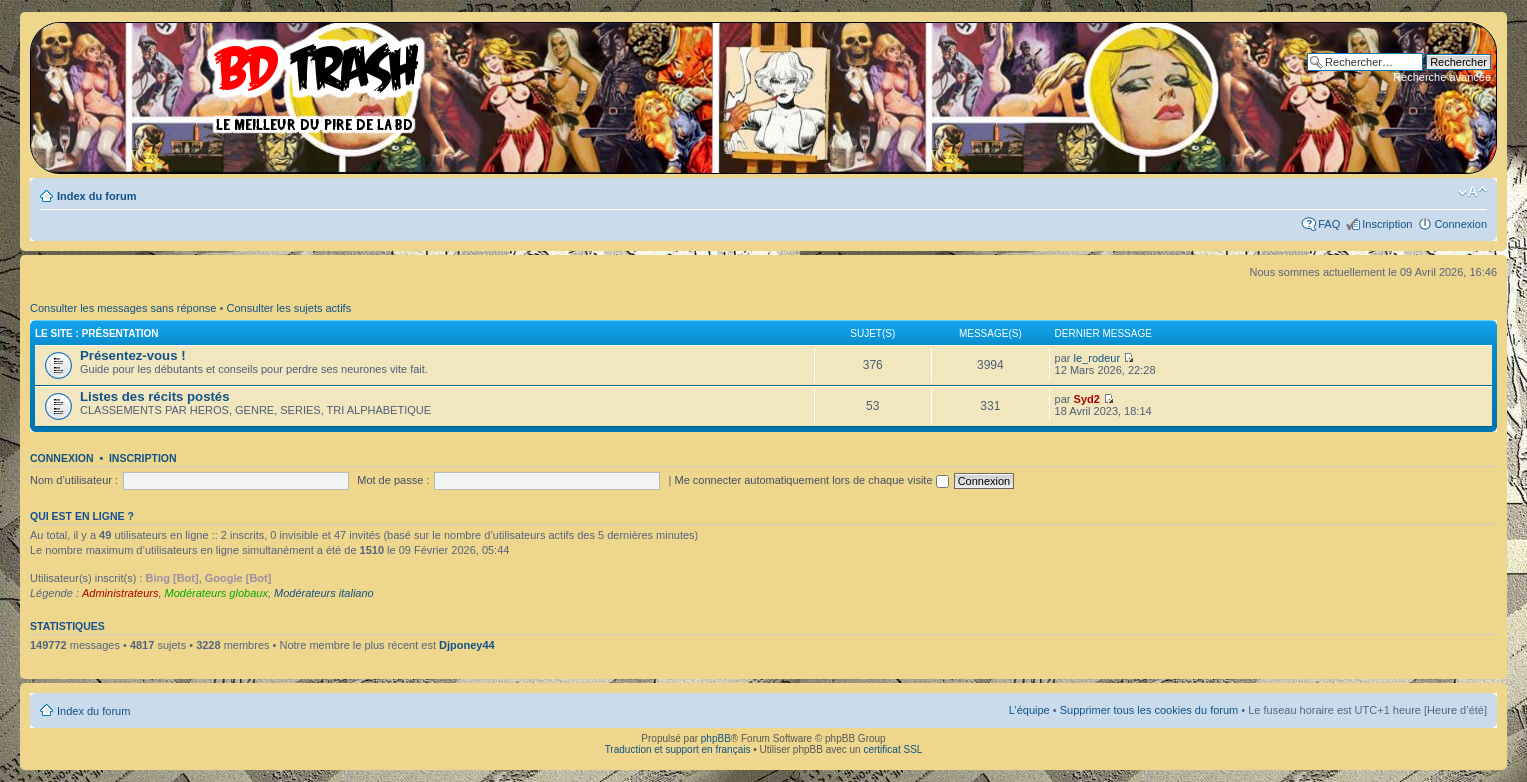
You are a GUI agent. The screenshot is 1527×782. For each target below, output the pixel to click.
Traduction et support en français (678, 749)
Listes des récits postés (155, 396)
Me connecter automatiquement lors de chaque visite (811, 480)
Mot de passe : (393, 480)
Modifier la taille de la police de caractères (1472, 192)
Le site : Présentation (97, 333)
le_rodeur (1097, 358)
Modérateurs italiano (324, 593)
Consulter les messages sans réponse (123, 308)
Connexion (1460, 224)
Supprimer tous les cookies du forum (1149, 710)
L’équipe (1029, 710)
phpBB (716, 738)
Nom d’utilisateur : (74, 480)
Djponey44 (467, 645)
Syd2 (1087, 399)
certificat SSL (892, 749)
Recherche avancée (1442, 77)
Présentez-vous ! (133, 355)
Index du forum (96, 196)
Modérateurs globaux (216, 593)
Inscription (1387, 224)
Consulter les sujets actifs (288, 308)
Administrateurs (120, 593)
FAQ (1329, 224)
